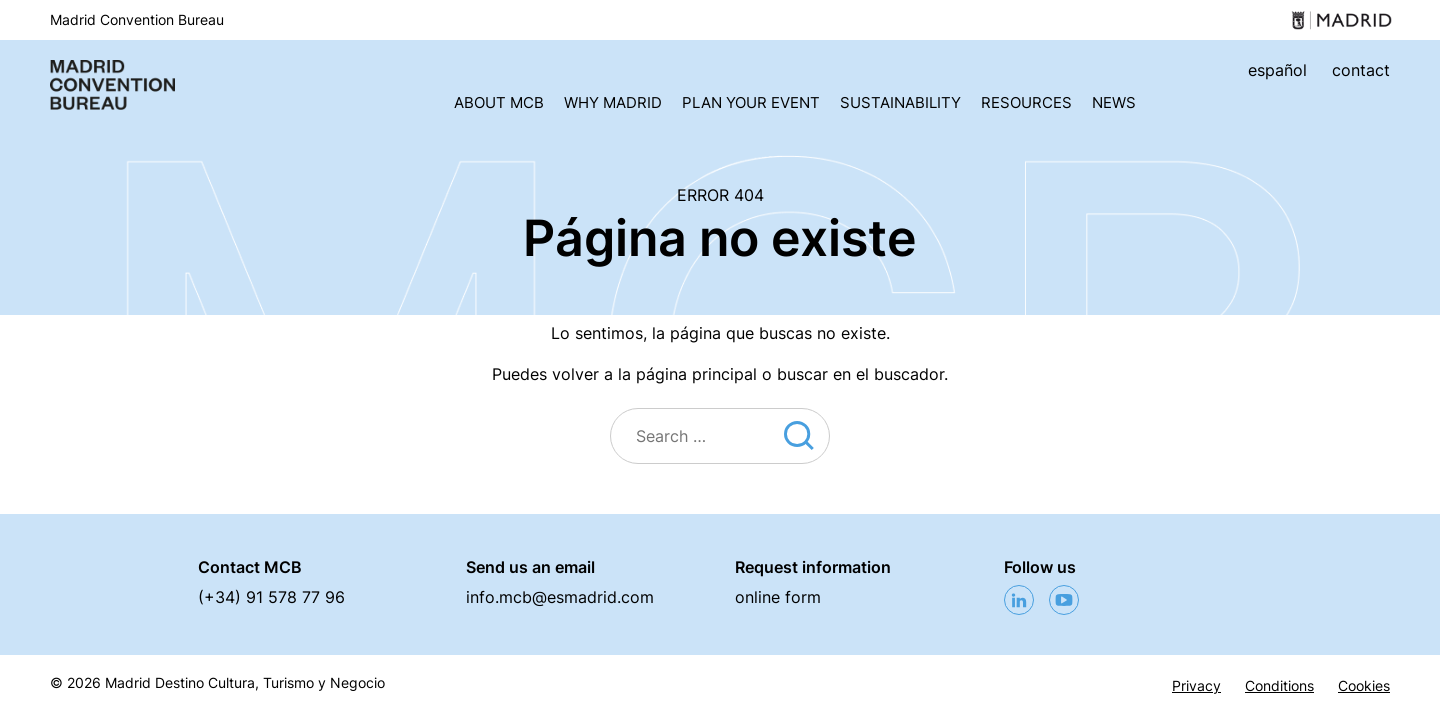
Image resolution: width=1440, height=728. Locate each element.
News (1114, 102)
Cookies (1364, 686)
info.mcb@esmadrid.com (560, 597)
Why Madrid (613, 102)
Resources (1026, 102)
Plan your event (751, 102)
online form (778, 597)
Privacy (1196, 686)
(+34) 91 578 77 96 (271, 597)
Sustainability (900, 102)
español (1277, 70)
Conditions (1279, 686)
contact (1361, 70)
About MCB (499, 102)
